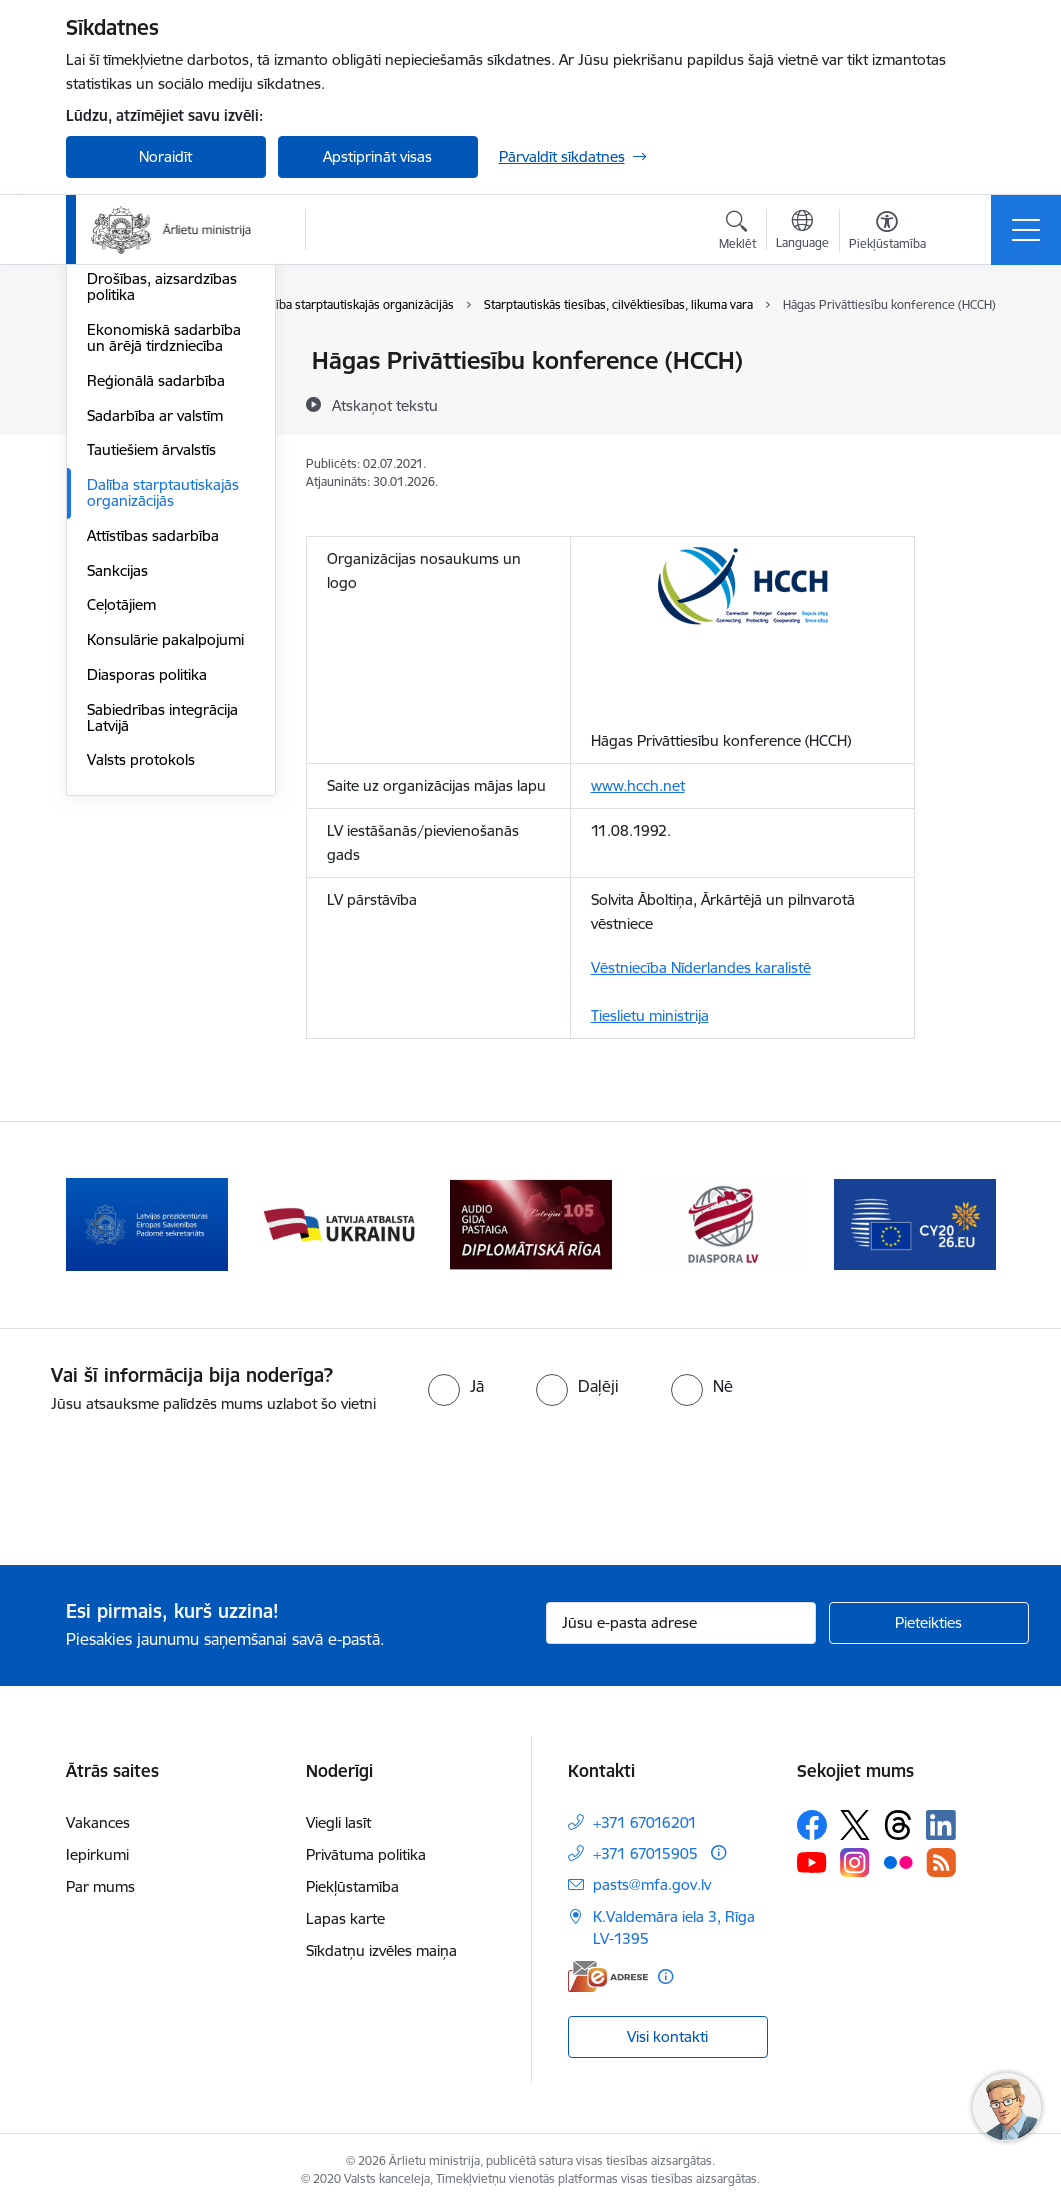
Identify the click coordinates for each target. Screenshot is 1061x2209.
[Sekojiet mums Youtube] (812, 1862)
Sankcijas (117, 808)
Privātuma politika (366, 1854)
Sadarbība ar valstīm (155, 653)
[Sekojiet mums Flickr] (898, 1862)
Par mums (100, 1886)
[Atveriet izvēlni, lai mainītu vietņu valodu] (802, 232)
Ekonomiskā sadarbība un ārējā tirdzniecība (164, 575)
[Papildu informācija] (718, 1852)
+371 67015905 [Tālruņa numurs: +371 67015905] (645, 1853)
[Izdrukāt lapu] (967, 352)
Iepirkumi (97, 1854)
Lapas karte (345, 1918)
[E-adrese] (608, 1976)
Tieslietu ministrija (650, 1015)
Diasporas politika (147, 912)
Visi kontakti (667, 2036)
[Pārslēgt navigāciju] (1026, 230)
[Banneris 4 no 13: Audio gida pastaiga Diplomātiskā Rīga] (531, 1223)
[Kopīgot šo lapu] (967, 402)
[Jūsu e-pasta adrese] (681, 1623)
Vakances (98, 1822)
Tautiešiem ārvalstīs (151, 687)
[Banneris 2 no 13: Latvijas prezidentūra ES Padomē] (147, 1223)
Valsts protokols (141, 997)
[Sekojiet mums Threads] (898, 1825)
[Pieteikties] (929, 1623)
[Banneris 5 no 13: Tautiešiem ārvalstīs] (723, 1223)
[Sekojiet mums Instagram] (855, 1862)
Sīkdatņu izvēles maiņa (381, 1950)
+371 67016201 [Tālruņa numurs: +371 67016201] (645, 1822)
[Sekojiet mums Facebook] (812, 1825)
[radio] (456, 1386)
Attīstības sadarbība (153, 773)
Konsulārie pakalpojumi (165, 877)
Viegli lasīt (338, 1822)
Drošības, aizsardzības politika (162, 524)
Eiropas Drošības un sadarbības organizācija (166, 474)
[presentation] (167, 1491)
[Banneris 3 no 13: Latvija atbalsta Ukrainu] (339, 1223)
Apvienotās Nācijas (149, 396)
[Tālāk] (963, 1225)
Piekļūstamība (352, 1886)
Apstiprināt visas (377, 156)
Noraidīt (165, 156)
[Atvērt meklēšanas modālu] (737, 233)
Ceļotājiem (121, 842)
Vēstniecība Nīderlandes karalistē (701, 967)
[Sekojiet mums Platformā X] (855, 1825)
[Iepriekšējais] (99, 1225)
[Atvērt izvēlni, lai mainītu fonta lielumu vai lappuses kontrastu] (887, 233)
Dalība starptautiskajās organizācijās (163, 730)
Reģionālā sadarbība (156, 618)
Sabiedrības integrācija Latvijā (162, 955)
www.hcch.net (638, 785)
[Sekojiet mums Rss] (941, 1862)
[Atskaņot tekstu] (385, 405)
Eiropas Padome (142, 431)
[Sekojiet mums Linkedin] (941, 1825)
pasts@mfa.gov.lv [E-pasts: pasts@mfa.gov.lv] (652, 1884)
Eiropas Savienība (146, 361)
